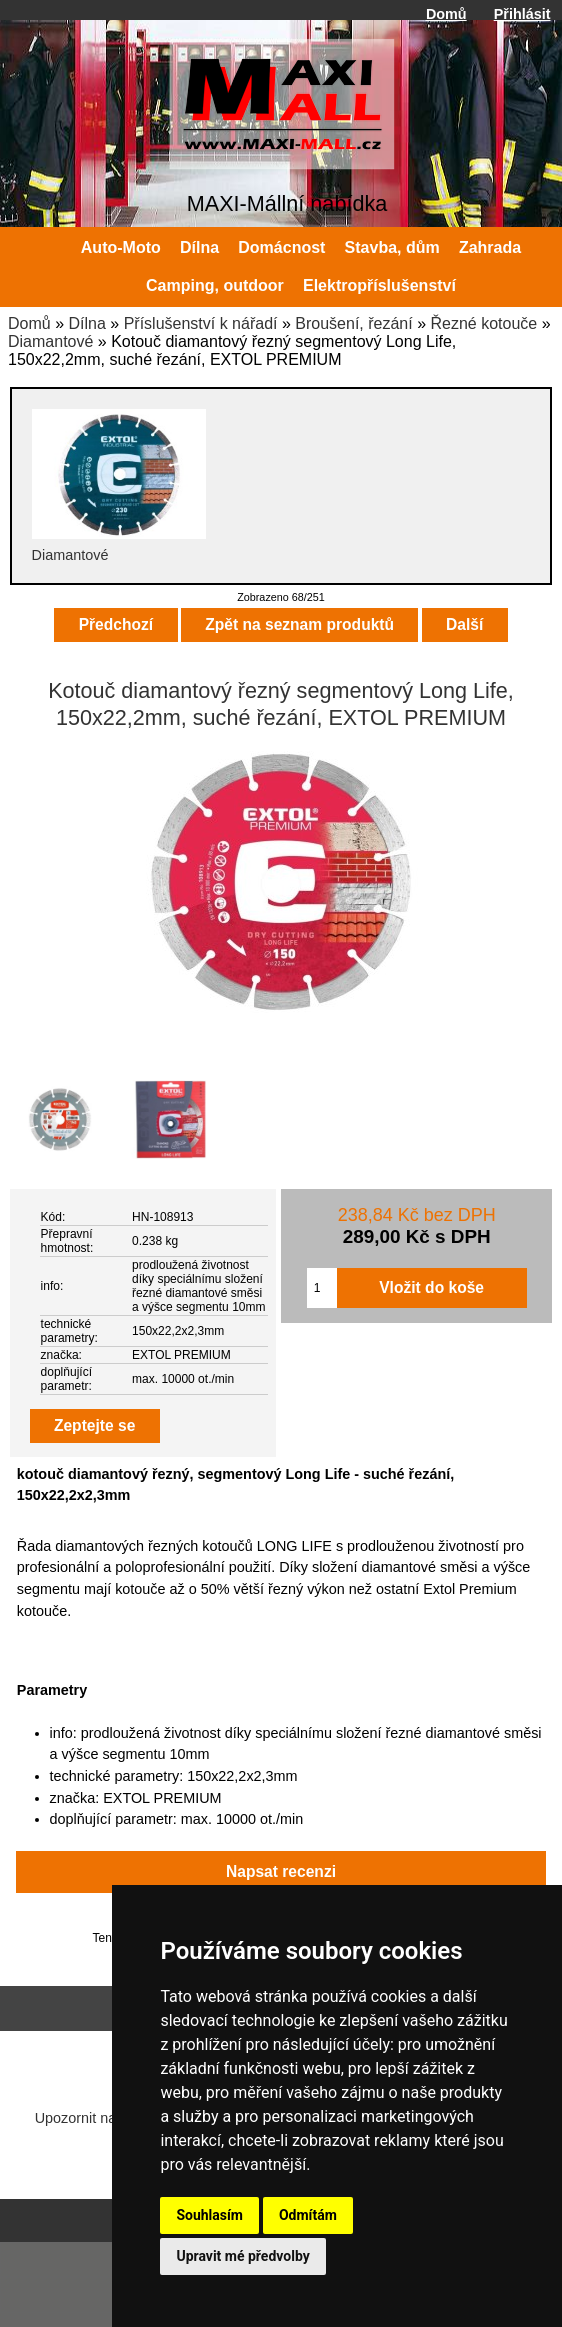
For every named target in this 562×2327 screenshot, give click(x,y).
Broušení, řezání (353, 323)
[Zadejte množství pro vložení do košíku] (322, 1288)
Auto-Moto (121, 247)
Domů (446, 14)
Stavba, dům (392, 247)
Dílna (86, 323)
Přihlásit (522, 14)
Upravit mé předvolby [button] (242, 2256)
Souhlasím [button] (209, 2215)
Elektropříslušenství (379, 285)
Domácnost (281, 247)
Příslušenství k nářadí (201, 323)
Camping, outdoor (215, 285)
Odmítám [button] (308, 2215)
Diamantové (50, 341)
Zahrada (490, 247)
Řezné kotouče (483, 323)
